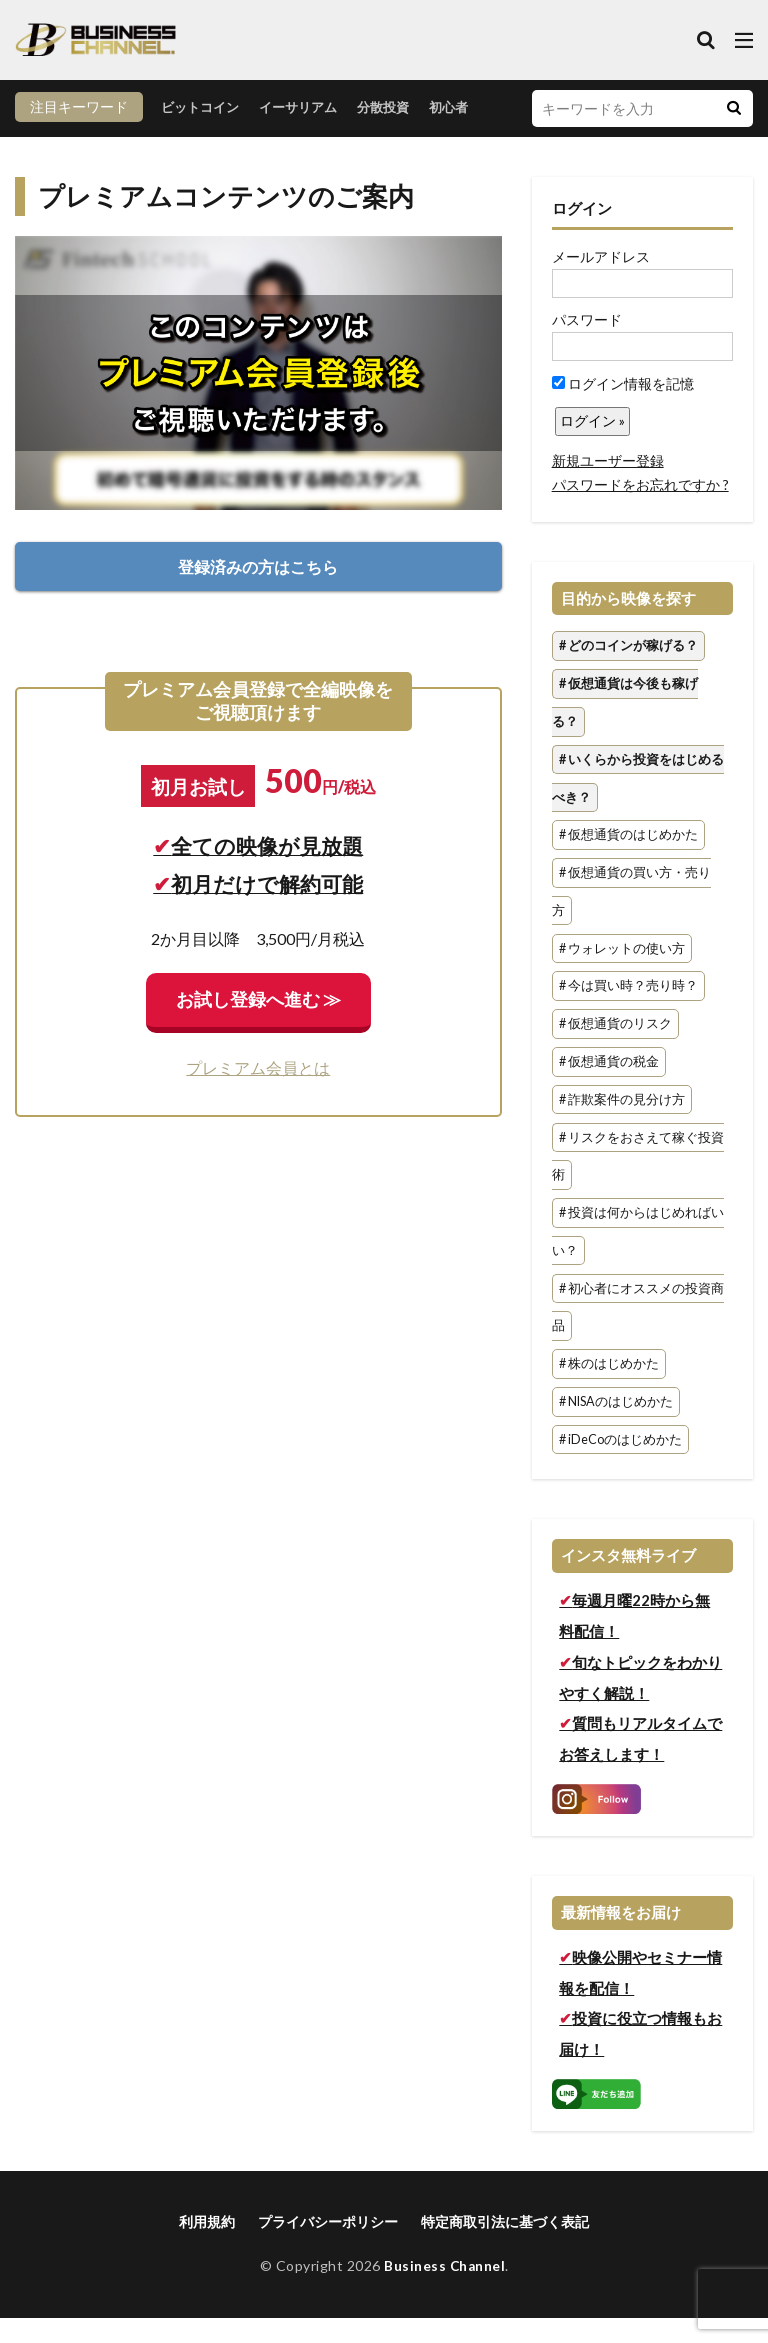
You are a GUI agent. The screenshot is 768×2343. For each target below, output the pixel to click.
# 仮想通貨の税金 (609, 1086)
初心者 (330, 136)
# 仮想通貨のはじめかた (628, 860)
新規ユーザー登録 (608, 485)
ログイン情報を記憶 (623, 408)
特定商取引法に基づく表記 (505, 2246)
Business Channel (444, 2290)
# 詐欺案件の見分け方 (622, 1124)
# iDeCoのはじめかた (620, 1464)
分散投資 (261, 136)
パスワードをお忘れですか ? (640, 509)
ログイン (582, 233)
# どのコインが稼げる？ (628, 671)
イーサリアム (171, 136)
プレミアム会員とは (258, 1092)
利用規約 (207, 2246)
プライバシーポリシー (328, 2246)
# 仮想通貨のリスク (615, 1049)
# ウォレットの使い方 (622, 973)
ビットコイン (67, 136)
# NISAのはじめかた (616, 1426)
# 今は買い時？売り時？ (628, 1011)
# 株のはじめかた (609, 1389)
